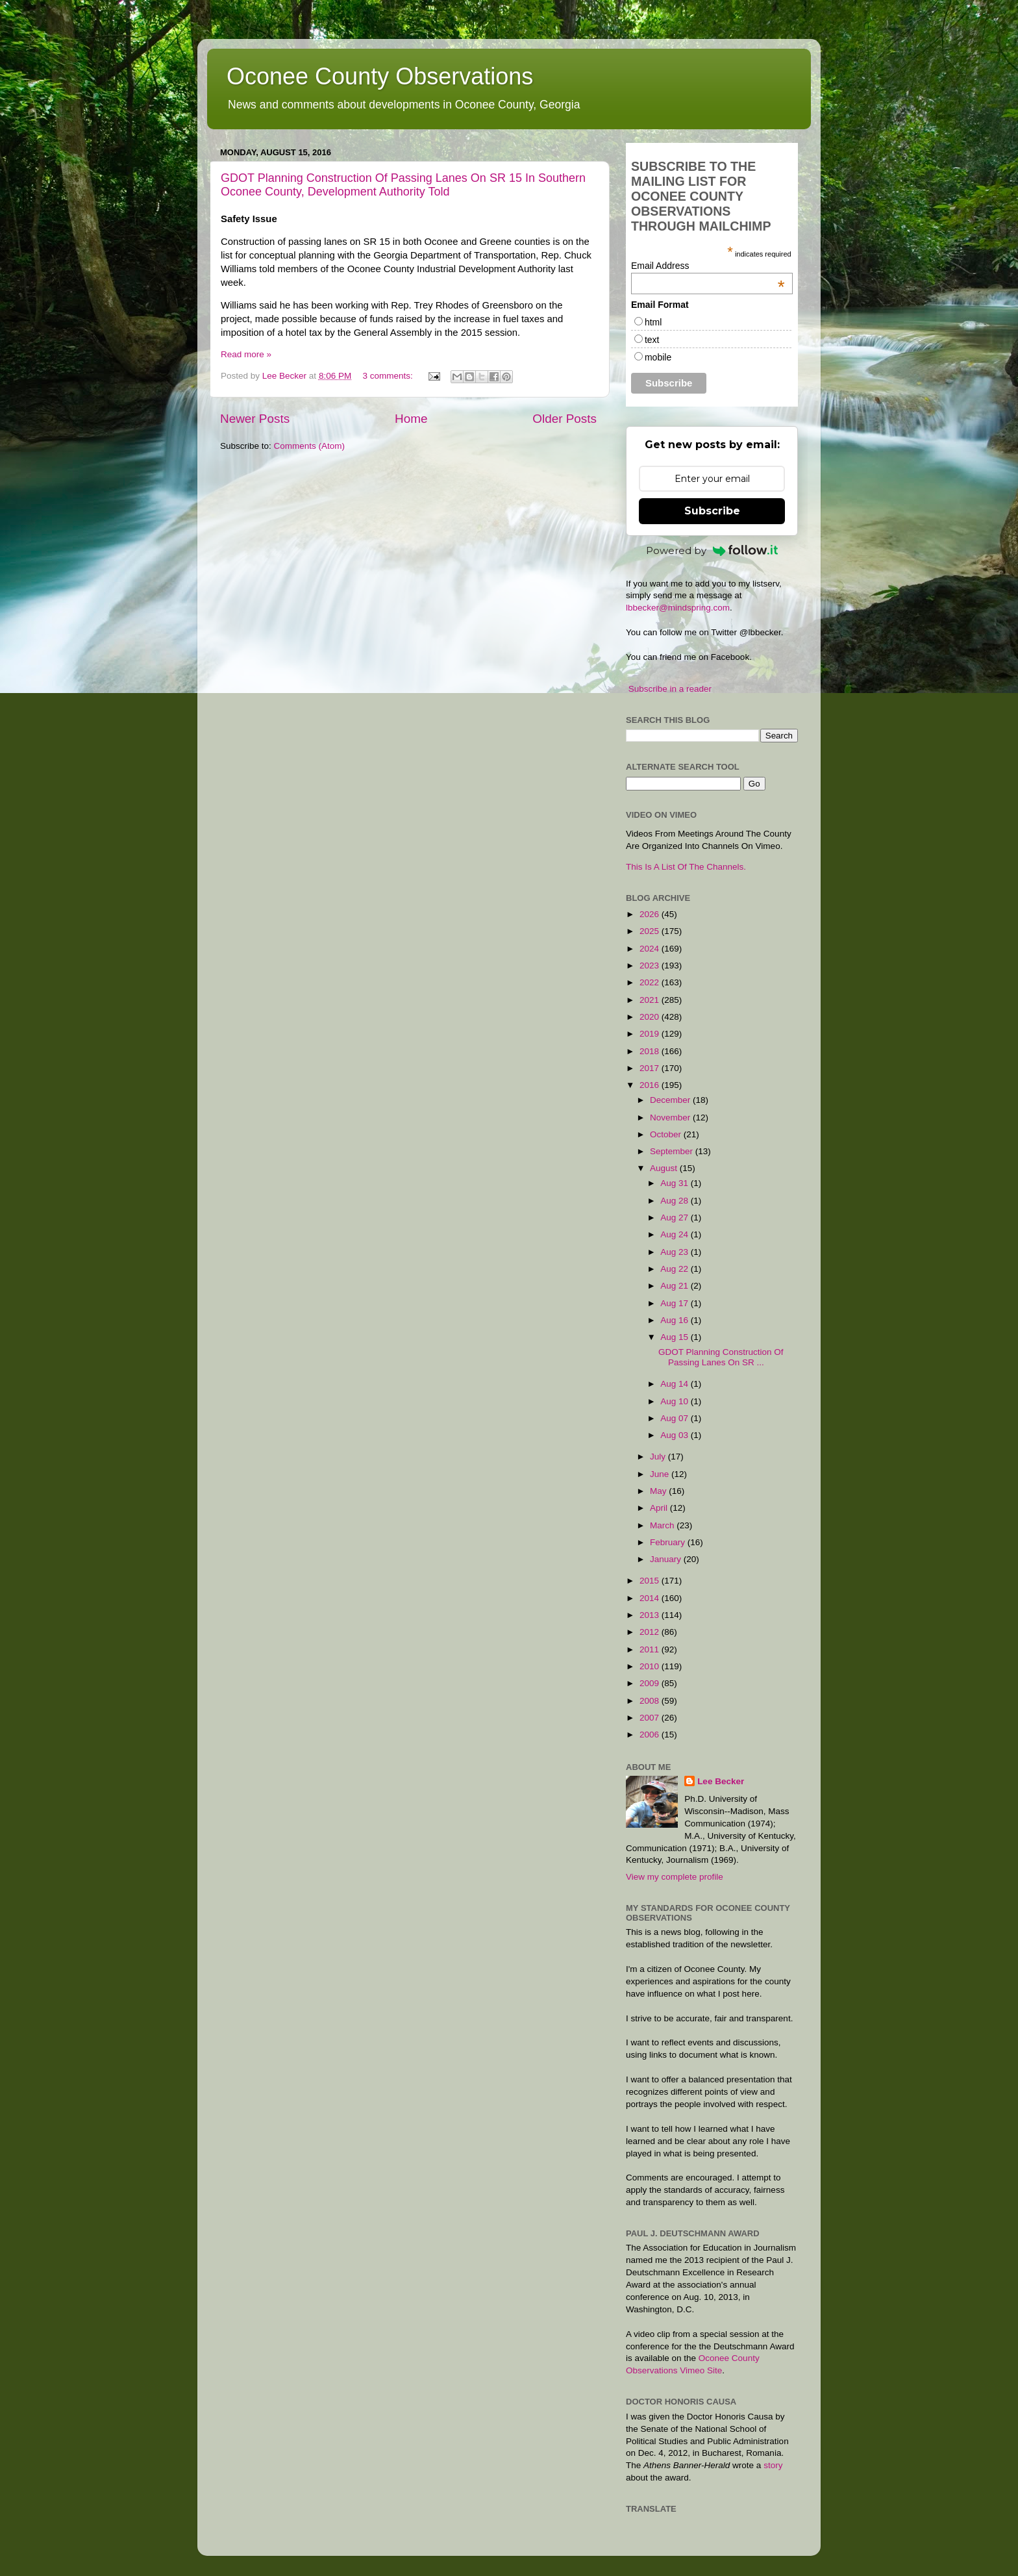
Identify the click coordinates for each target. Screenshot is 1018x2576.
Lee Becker (720, 1781)
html (653, 322)
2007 (650, 1718)
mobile (658, 357)
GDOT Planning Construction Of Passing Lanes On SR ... (721, 1357)
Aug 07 (675, 1418)
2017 (650, 1068)
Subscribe (712, 511)
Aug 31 (675, 1183)
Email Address (708, 265)
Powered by (712, 550)
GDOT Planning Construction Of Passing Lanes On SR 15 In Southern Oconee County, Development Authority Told (403, 184)
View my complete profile (674, 1877)
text (652, 340)
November (671, 1117)
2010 (650, 1666)
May (659, 1491)
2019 (650, 1034)
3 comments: (388, 376)
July (659, 1456)
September (672, 1151)
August (665, 1168)
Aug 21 (675, 1286)
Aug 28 (675, 1201)
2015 (650, 1580)
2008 (650, 1701)
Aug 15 (675, 1337)
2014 (650, 1598)
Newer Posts (255, 418)
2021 (650, 1000)
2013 (650, 1615)
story (773, 2465)
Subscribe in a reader (670, 689)
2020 (650, 1017)
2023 (650, 965)
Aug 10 (675, 1401)
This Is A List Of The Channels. (686, 867)
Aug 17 (675, 1303)
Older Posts (564, 418)
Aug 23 (675, 1252)
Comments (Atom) (309, 446)
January (667, 1559)
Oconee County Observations (380, 76)
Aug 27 (675, 1217)
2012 (650, 1632)
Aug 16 (675, 1320)
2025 (650, 931)
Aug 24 (675, 1234)
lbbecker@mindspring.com (678, 607)
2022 (650, 982)
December (671, 1100)
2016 (650, 1085)
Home (411, 418)
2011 (650, 1649)
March (663, 1525)
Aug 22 (675, 1269)
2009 (650, 1683)
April (660, 1508)
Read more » (246, 354)
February (669, 1542)
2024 (650, 948)
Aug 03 (675, 1435)
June (660, 1474)
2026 (650, 914)
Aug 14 (675, 1384)
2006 (650, 1734)
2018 (650, 1051)
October (667, 1134)
